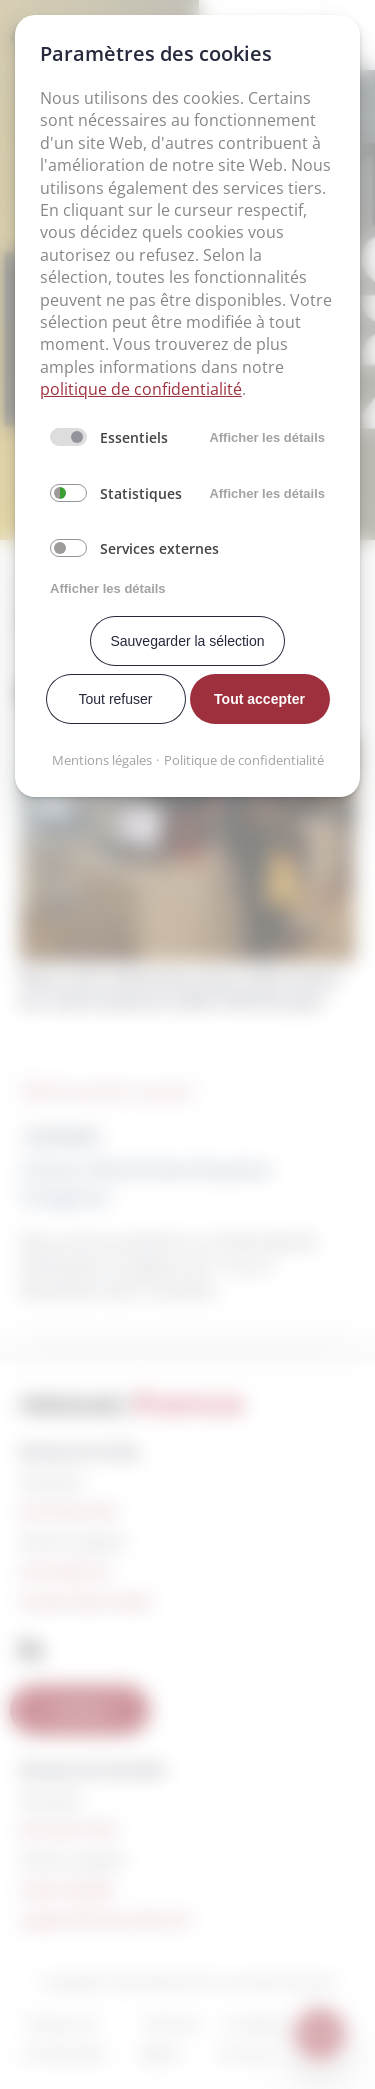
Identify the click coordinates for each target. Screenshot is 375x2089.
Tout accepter (259, 699)
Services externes (159, 548)
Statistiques (141, 493)
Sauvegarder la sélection (187, 641)
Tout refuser (116, 699)
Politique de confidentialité (244, 760)
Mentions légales (102, 760)
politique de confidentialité (141, 389)
